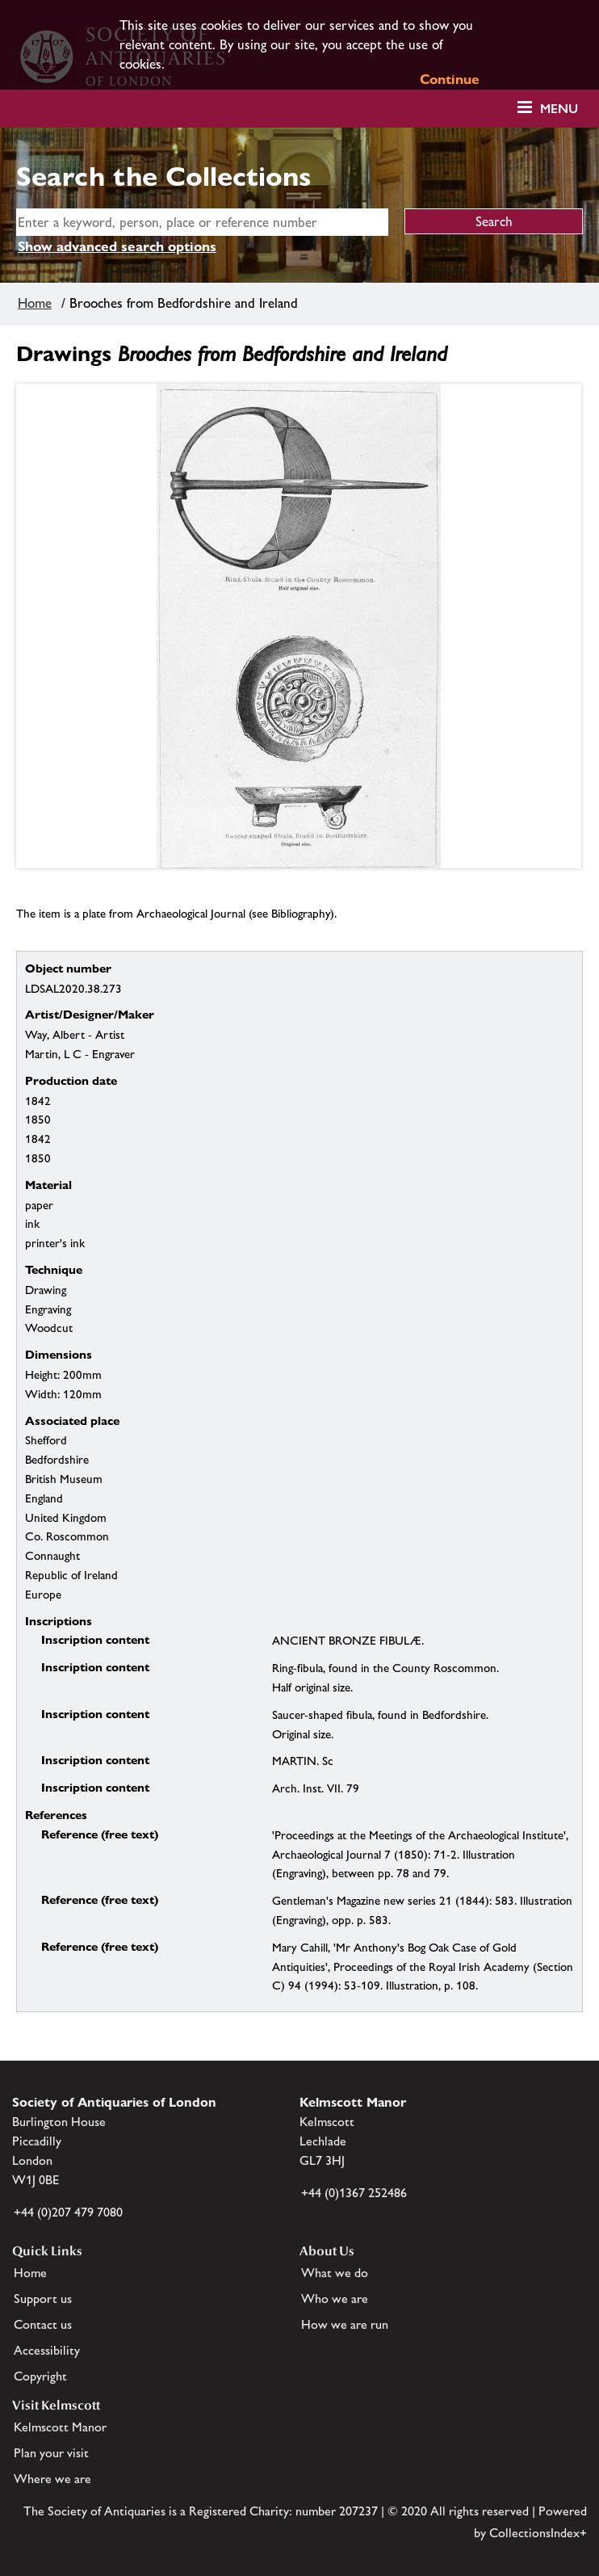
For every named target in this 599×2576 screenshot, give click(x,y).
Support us (43, 2298)
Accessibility (47, 2350)
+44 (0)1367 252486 (354, 2192)
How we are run (344, 2324)
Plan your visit (51, 2452)
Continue (450, 79)
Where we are (52, 2478)
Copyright (40, 2376)
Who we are (334, 2298)
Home (35, 303)
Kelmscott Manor (60, 2427)
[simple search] (202, 222)
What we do (334, 2272)
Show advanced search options (117, 246)
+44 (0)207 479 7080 (68, 2212)
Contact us (43, 2324)
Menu (559, 108)
